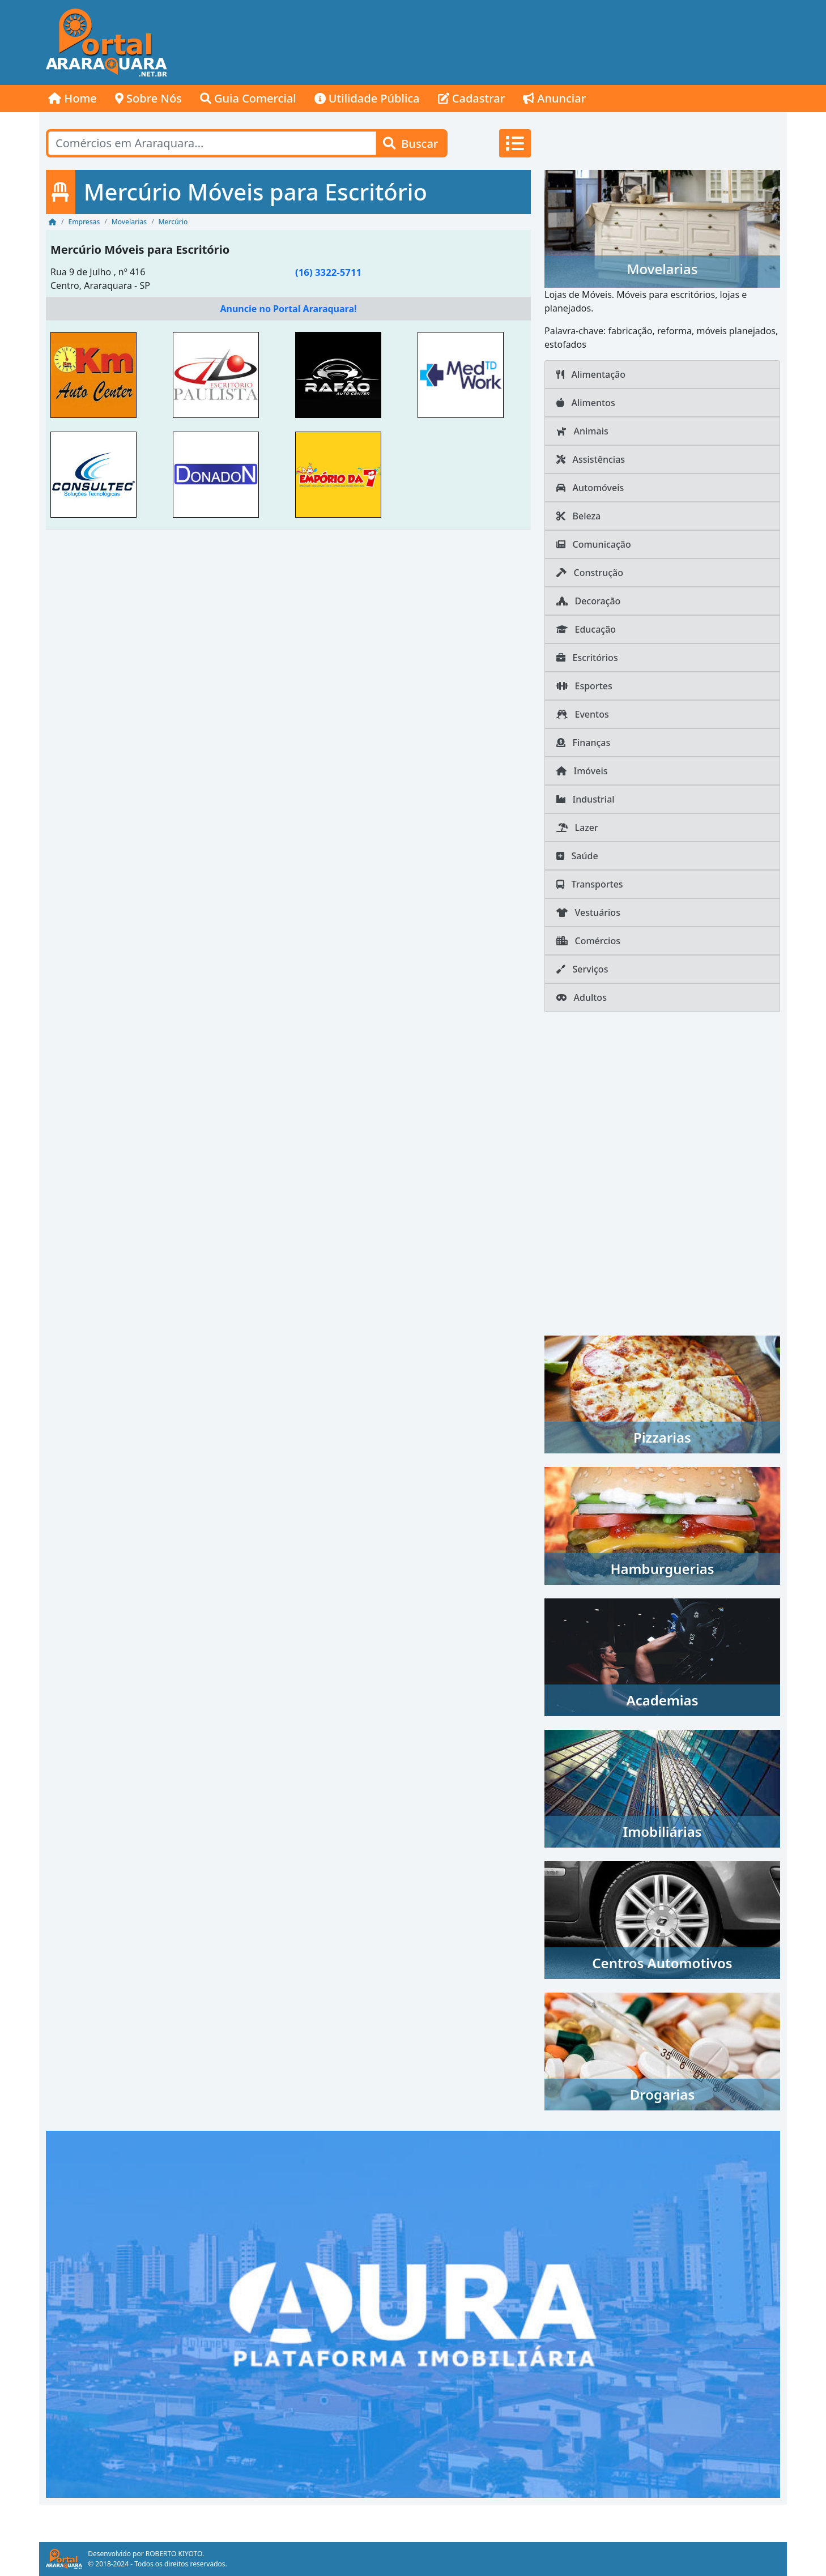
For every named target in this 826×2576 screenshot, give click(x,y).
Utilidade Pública (367, 98)
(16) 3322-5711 (328, 272)
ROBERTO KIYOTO (174, 2553)
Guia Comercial (248, 98)
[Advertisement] (580, 42)
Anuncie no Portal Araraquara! (288, 308)
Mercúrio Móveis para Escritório (139, 249)
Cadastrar (471, 98)
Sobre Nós (148, 98)
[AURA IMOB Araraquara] (413, 2313)
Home (72, 98)
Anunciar (554, 98)
